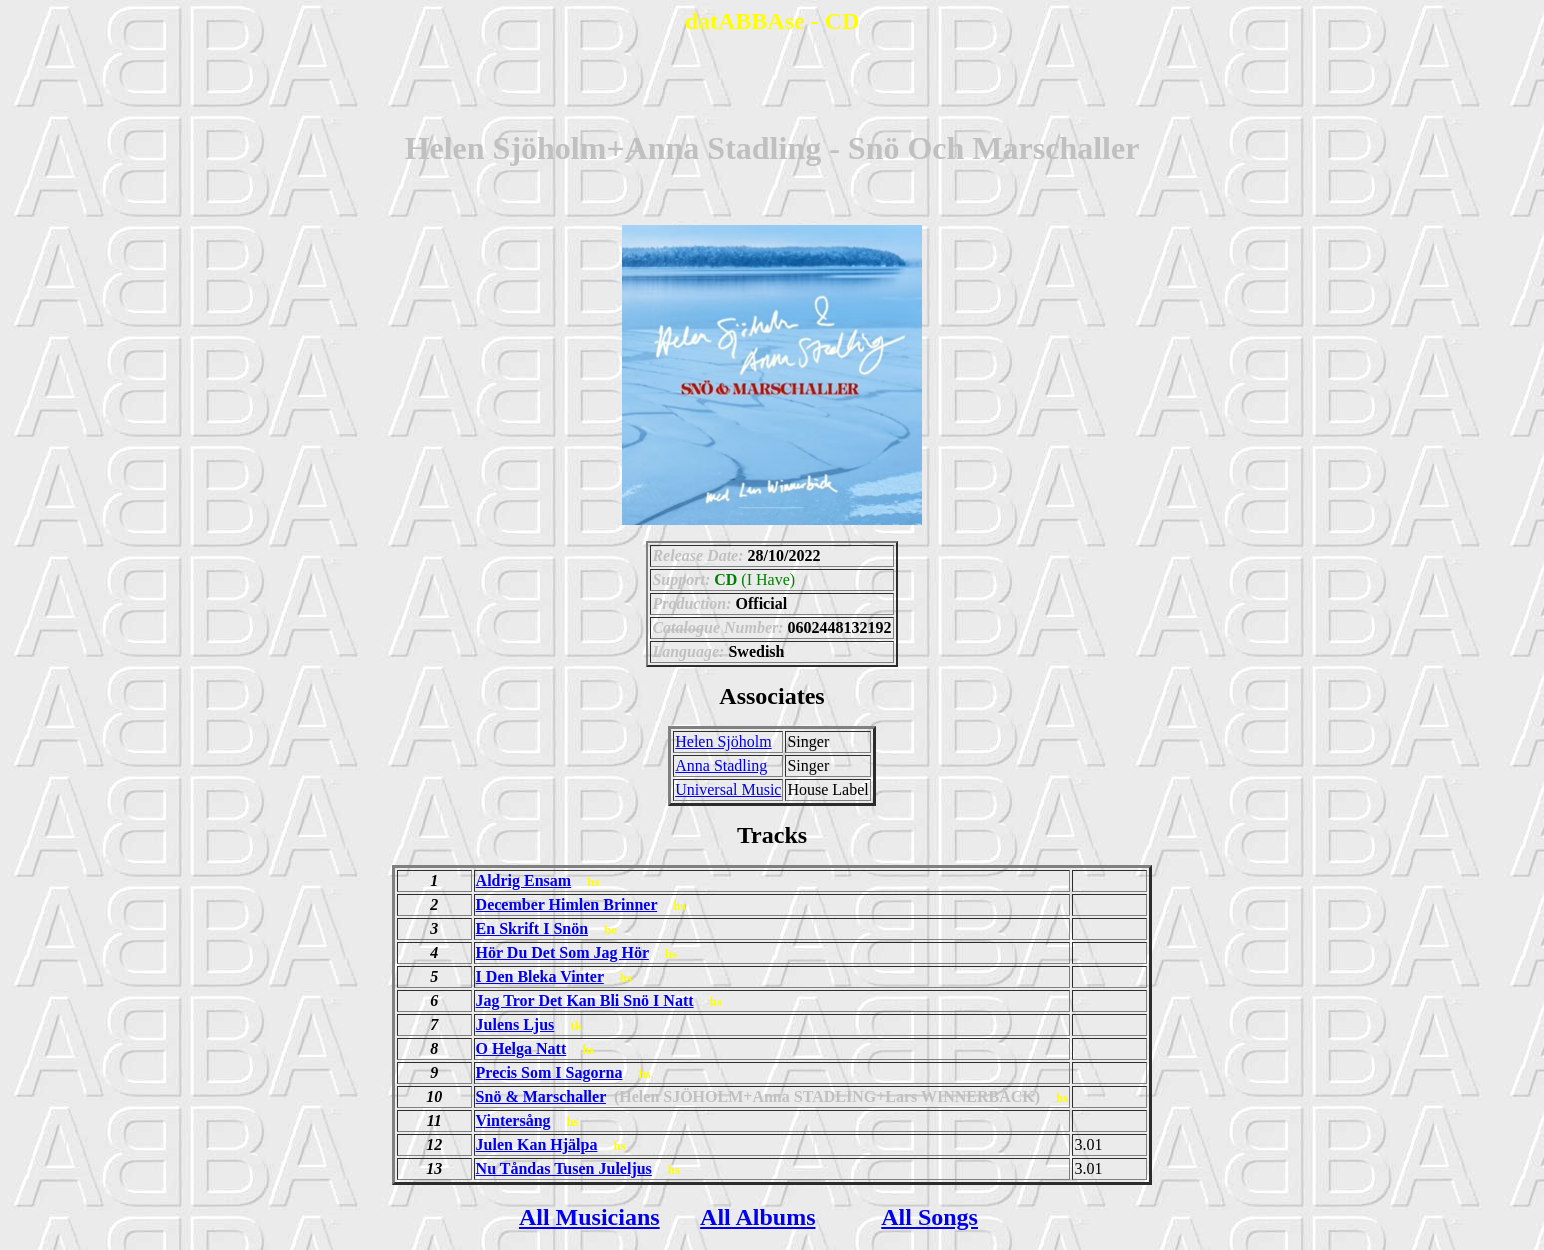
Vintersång (513, 1120)
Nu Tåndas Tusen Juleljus (564, 1168)
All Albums (757, 1217)
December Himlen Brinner (567, 904)
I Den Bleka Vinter (540, 976)
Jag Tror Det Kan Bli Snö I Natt (585, 1000)
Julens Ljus (515, 1024)
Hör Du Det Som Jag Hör (562, 952)
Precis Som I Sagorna (549, 1072)
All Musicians (589, 1217)
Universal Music (728, 789)
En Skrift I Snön (532, 928)
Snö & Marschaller (541, 1096)
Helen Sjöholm (723, 741)
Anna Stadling (721, 765)
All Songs (929, 1217)
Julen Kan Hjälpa (537, 1144)
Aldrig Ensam (524, 880)
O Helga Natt (521, 1048)
